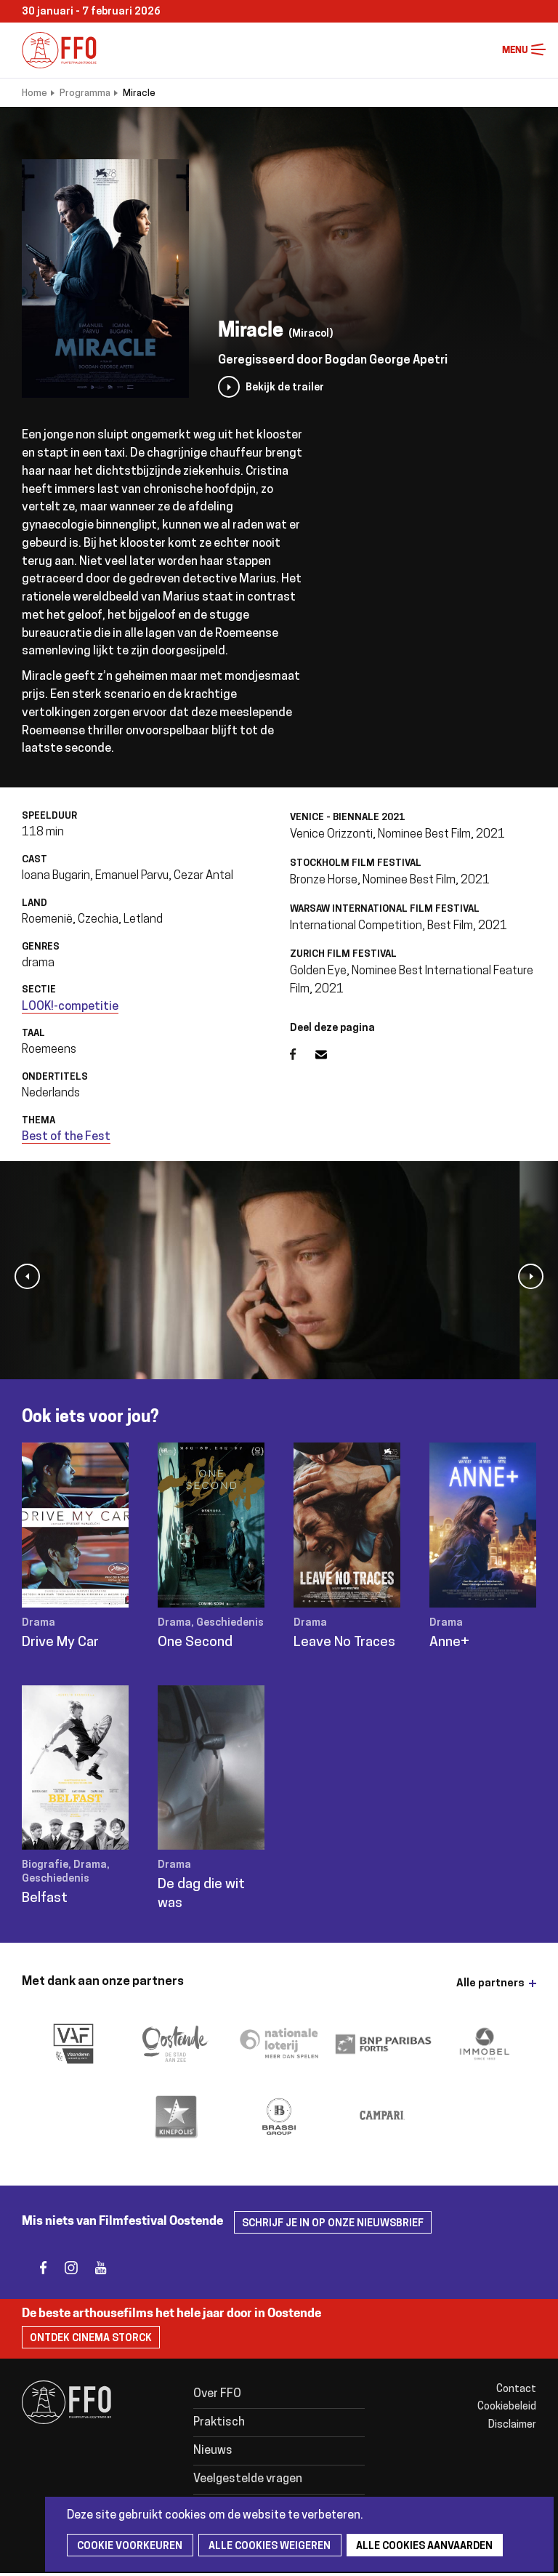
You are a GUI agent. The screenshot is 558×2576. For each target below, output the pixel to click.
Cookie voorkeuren (127, 2546)
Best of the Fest (66, 1137)
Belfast (45, 1899)
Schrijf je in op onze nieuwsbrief (333, 2223)
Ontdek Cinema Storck (91, 2338)
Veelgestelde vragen (249, 2481)
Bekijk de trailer (285, 387)
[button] (27, 1276)
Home (34, 93)
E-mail (329, 1054)
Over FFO (217, 2394)
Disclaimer (512, 2425)
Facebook (302, 1054)
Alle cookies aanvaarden (413, 2546)
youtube (96, 2268)
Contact (516, 2389)
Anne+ (449, 1643)
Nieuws (212, 2451)
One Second (195, 1643)
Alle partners (490, 1983)
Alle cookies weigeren (263, 2546)
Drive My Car (60, 1643)
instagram (67, 2268)
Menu (538, 50)
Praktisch (219, 2422)
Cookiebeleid (506, 2407)
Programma (85, 93)
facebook (38, 2268)
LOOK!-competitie (70, 1007)
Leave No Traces (344, 1643)
